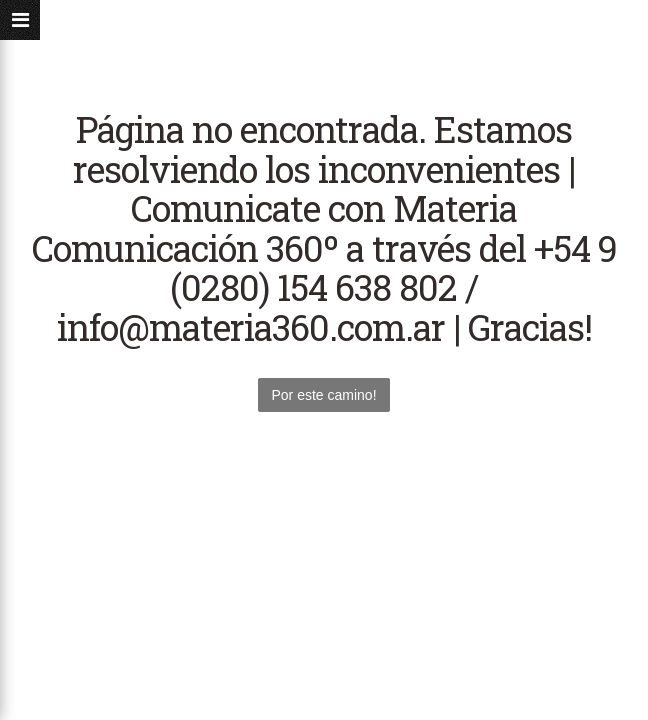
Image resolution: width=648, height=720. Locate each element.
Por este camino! (323, 395)
